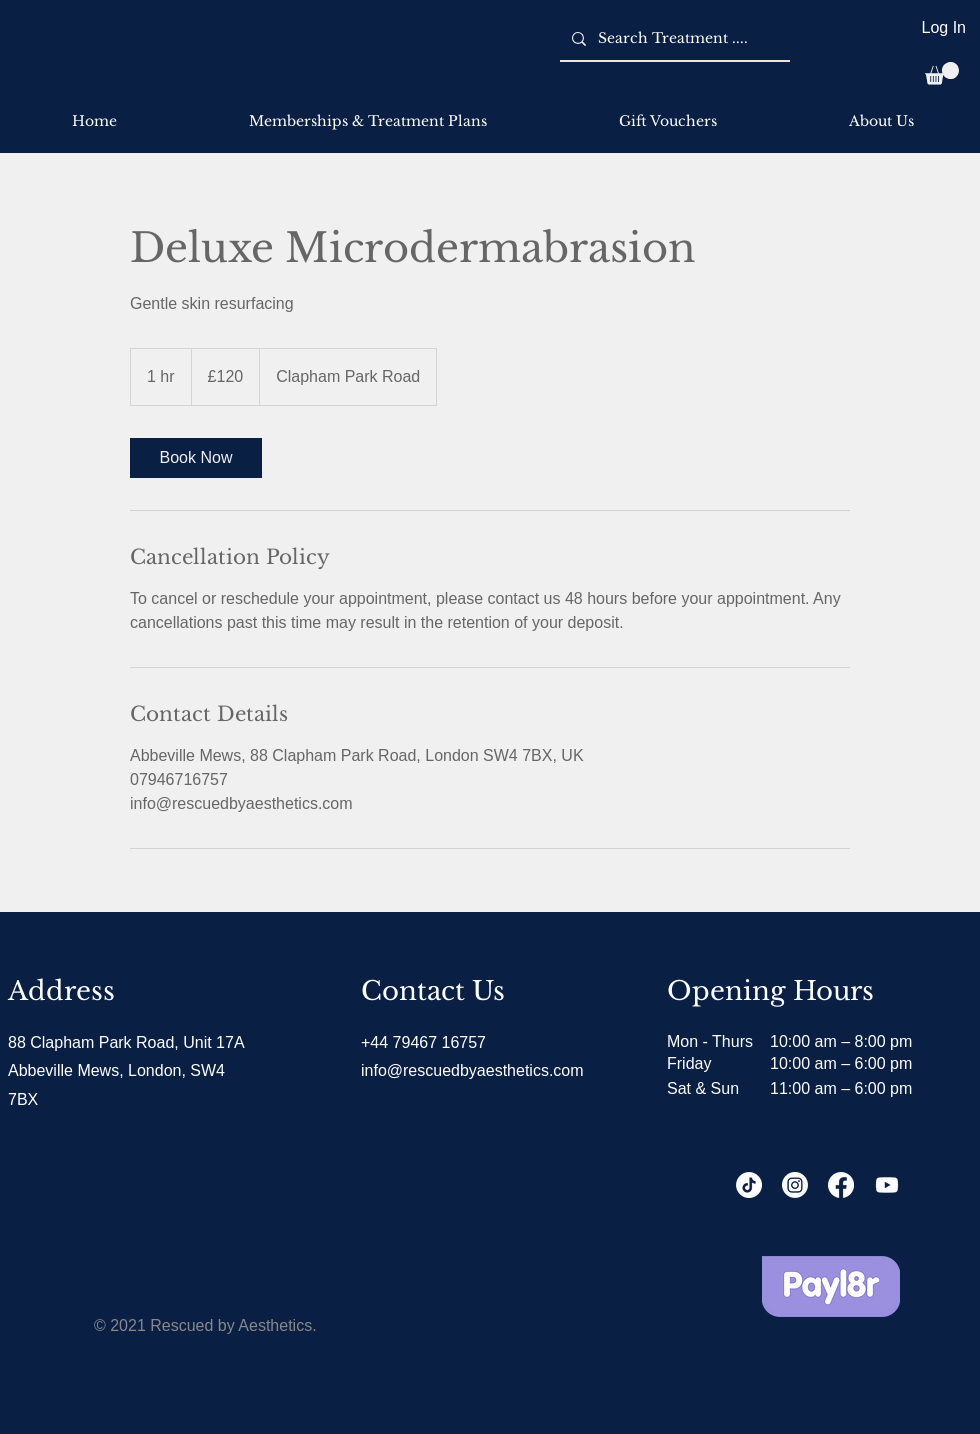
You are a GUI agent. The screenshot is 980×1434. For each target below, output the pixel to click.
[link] (196, 458)
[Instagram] (795, 1185)
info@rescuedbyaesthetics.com (472, 1070)
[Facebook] (841, 1185)
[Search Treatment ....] (673, 38)
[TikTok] (749, 1185)
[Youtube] (887, 1185)
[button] (942, 73)
